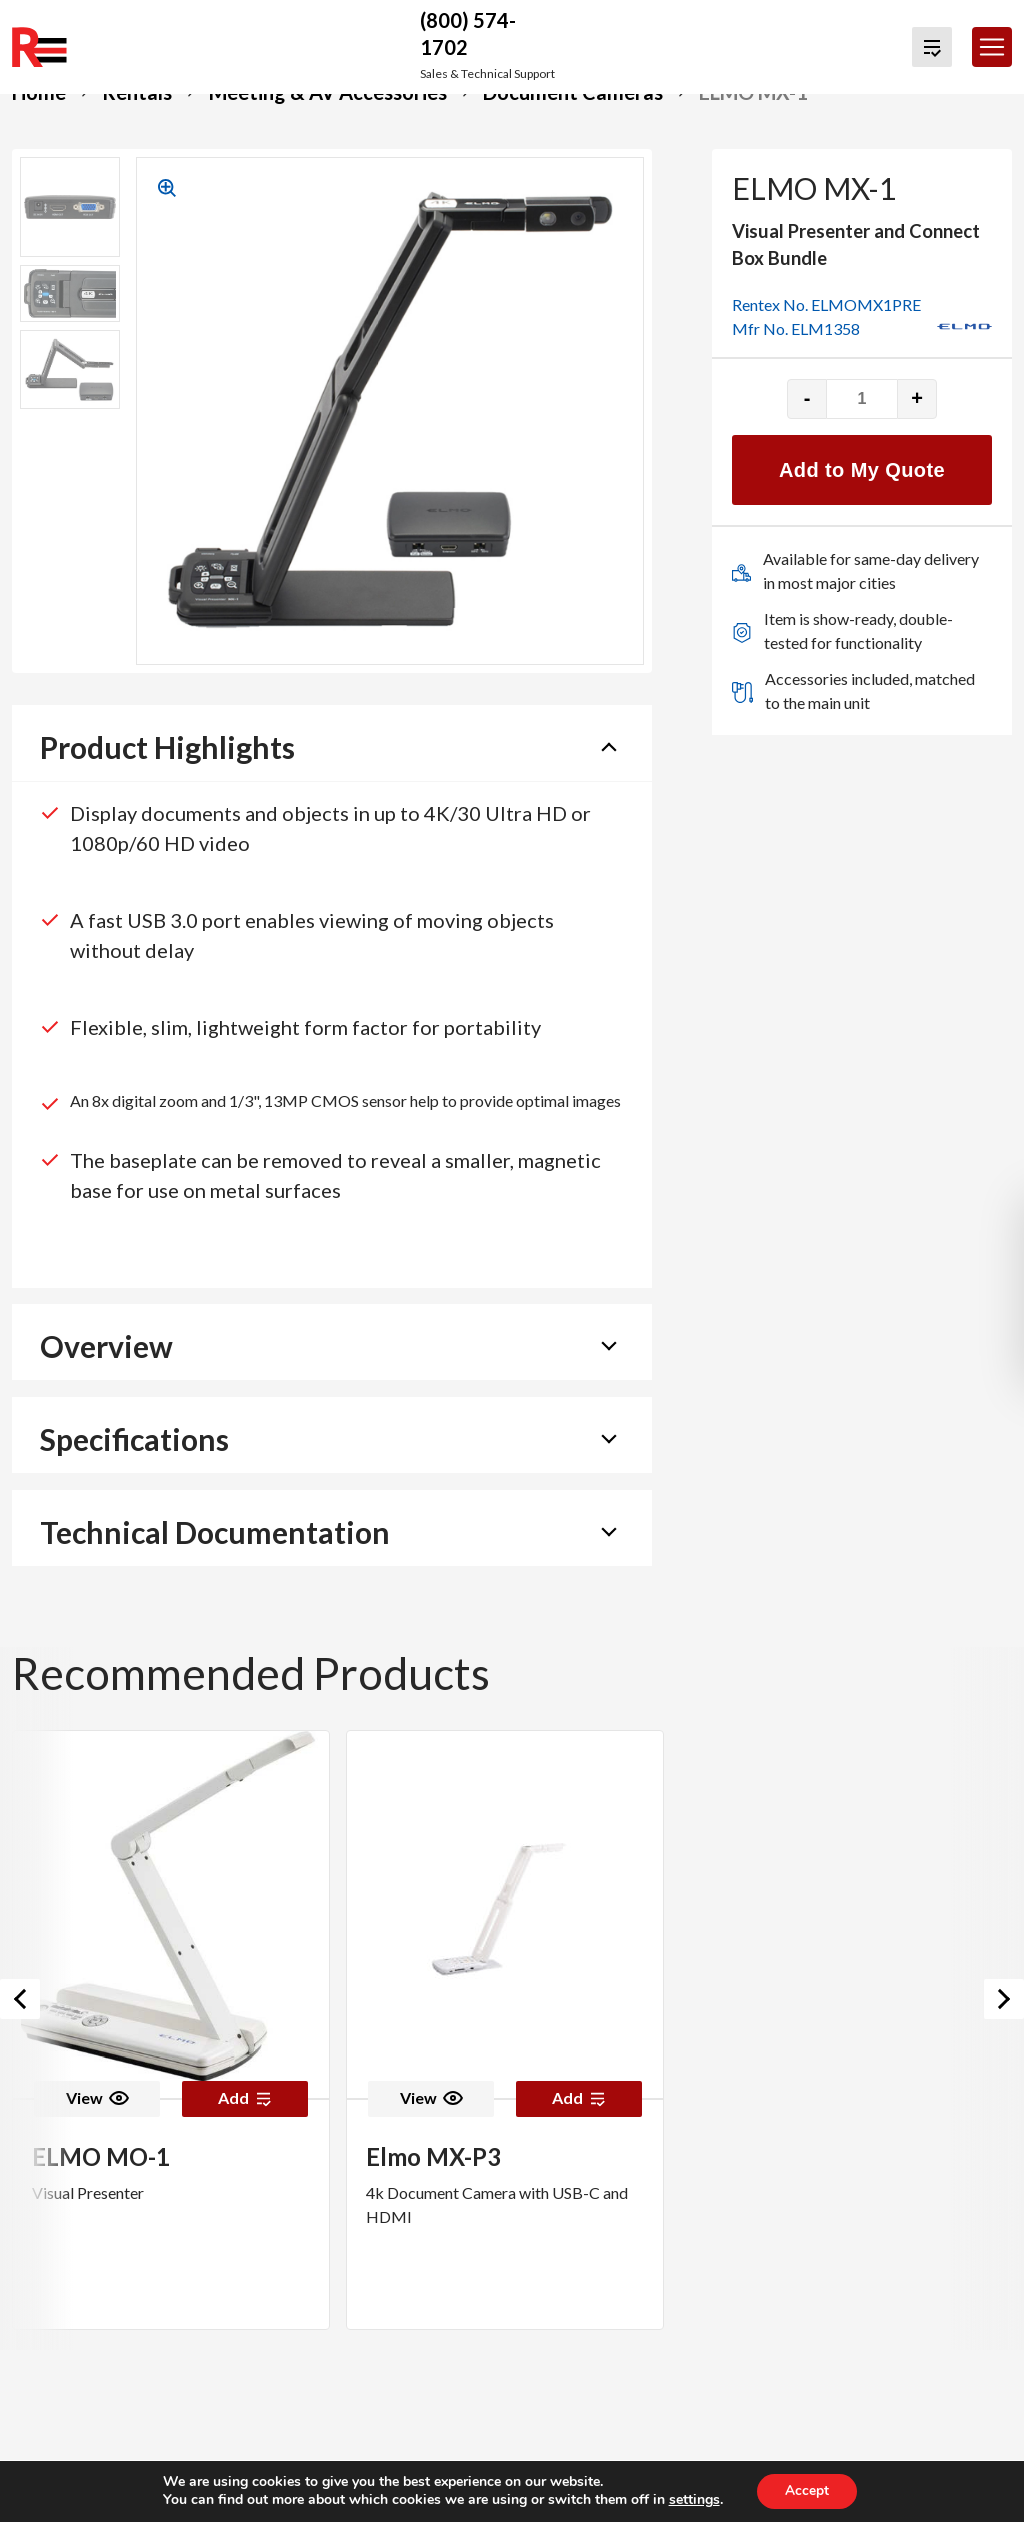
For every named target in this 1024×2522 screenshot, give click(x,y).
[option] (171, 2030)
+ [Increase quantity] (917, 398)
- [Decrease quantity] (807, 398)
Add (245, 2097)
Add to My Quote (862, 470)
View (97, 2097)
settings (692, 2500)
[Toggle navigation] (992, 47)
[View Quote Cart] (932, 47)
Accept (807, 2490)
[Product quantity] (862, 399)
